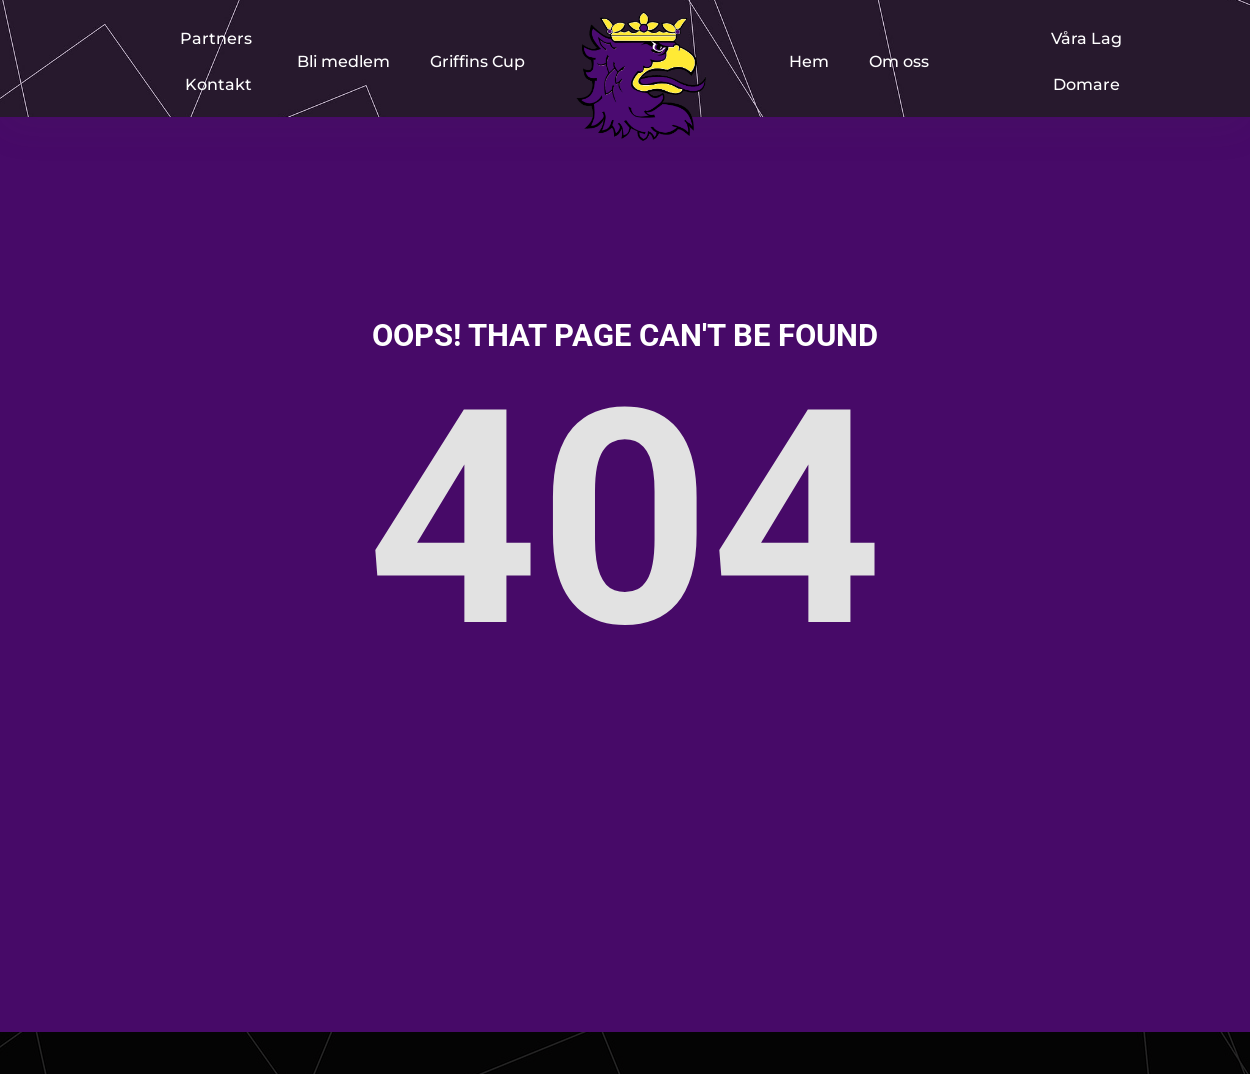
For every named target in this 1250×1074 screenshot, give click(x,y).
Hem (809, 61)
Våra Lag (1086, 38)
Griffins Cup (477, 61)
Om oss (899, 61)
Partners (216, 38)
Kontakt (218, 84)
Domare (1086, 84)
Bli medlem (343, 61)
